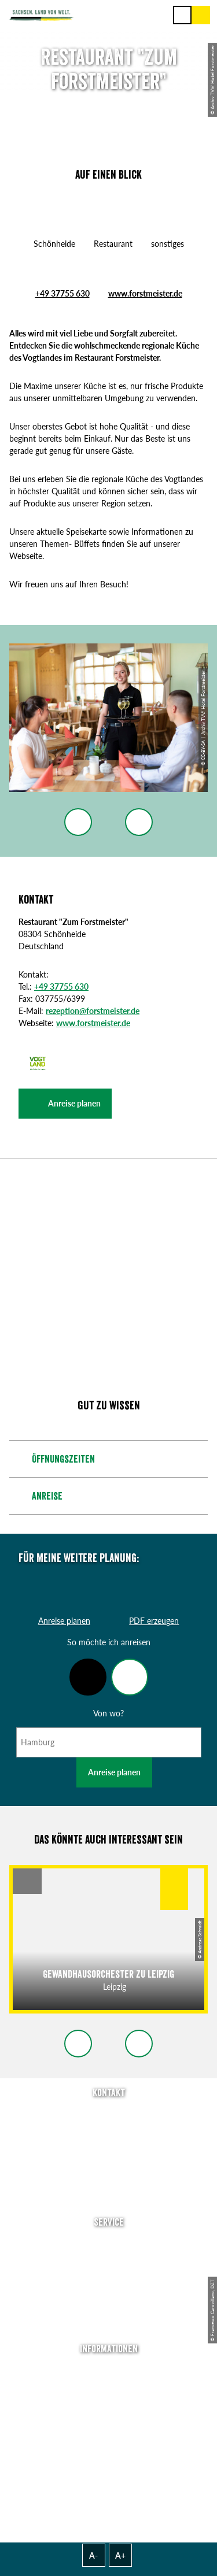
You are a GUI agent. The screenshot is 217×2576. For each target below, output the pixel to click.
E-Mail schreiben (108, 2130)
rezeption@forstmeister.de (92, 1011)
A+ (120, 2555)
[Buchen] (201, 15)
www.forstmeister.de (145, 293)
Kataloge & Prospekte (109, 2308)
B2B (108, 2292)
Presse (108, 2276)
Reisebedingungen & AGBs (108, 2451)
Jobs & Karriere (109, 2387)
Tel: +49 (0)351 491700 (108, 2114)
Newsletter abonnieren (108, 2259)
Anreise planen (114, 1772)
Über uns (108, 2370)
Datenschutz (108, 2419)
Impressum (108, 2403)
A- (93, 2555)
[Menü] (182, 15)
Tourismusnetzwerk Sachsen (108, 2435)
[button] (65, 1104)
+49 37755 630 (62, 293)
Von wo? (108, 1713)
